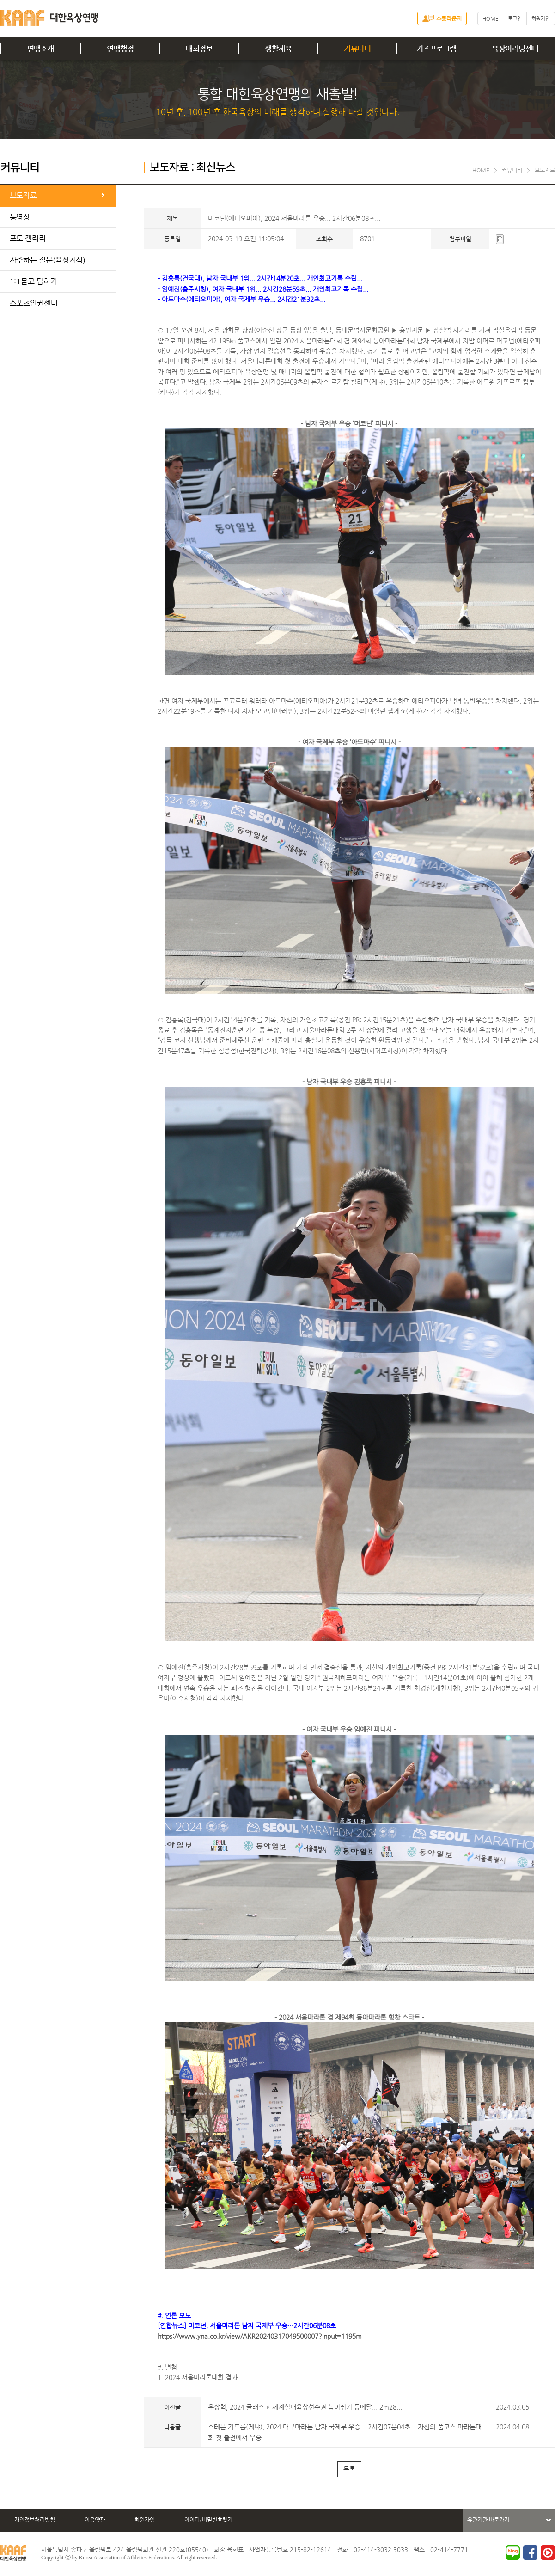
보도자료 (23, 195)
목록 (349, 2469)
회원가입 (540, 19)
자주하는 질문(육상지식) (48, 260)
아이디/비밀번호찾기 (208, 2519)
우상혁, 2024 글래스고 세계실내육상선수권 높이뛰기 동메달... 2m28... (305, 2407)
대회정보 (199, 48)
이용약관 (95, 2519)
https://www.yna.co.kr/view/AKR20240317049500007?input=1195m (260, 2336)
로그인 (515, 19)
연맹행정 (120, 48)
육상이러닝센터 (515, 48)
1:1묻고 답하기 (33, 281)
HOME (490, 19)
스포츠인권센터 (34, 303)
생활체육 (278, 48)
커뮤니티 (357, 48)
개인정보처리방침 (34, 2519)
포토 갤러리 (28, 238)
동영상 (20, 217)
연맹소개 (40, 48)
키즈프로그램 (436, 48)
